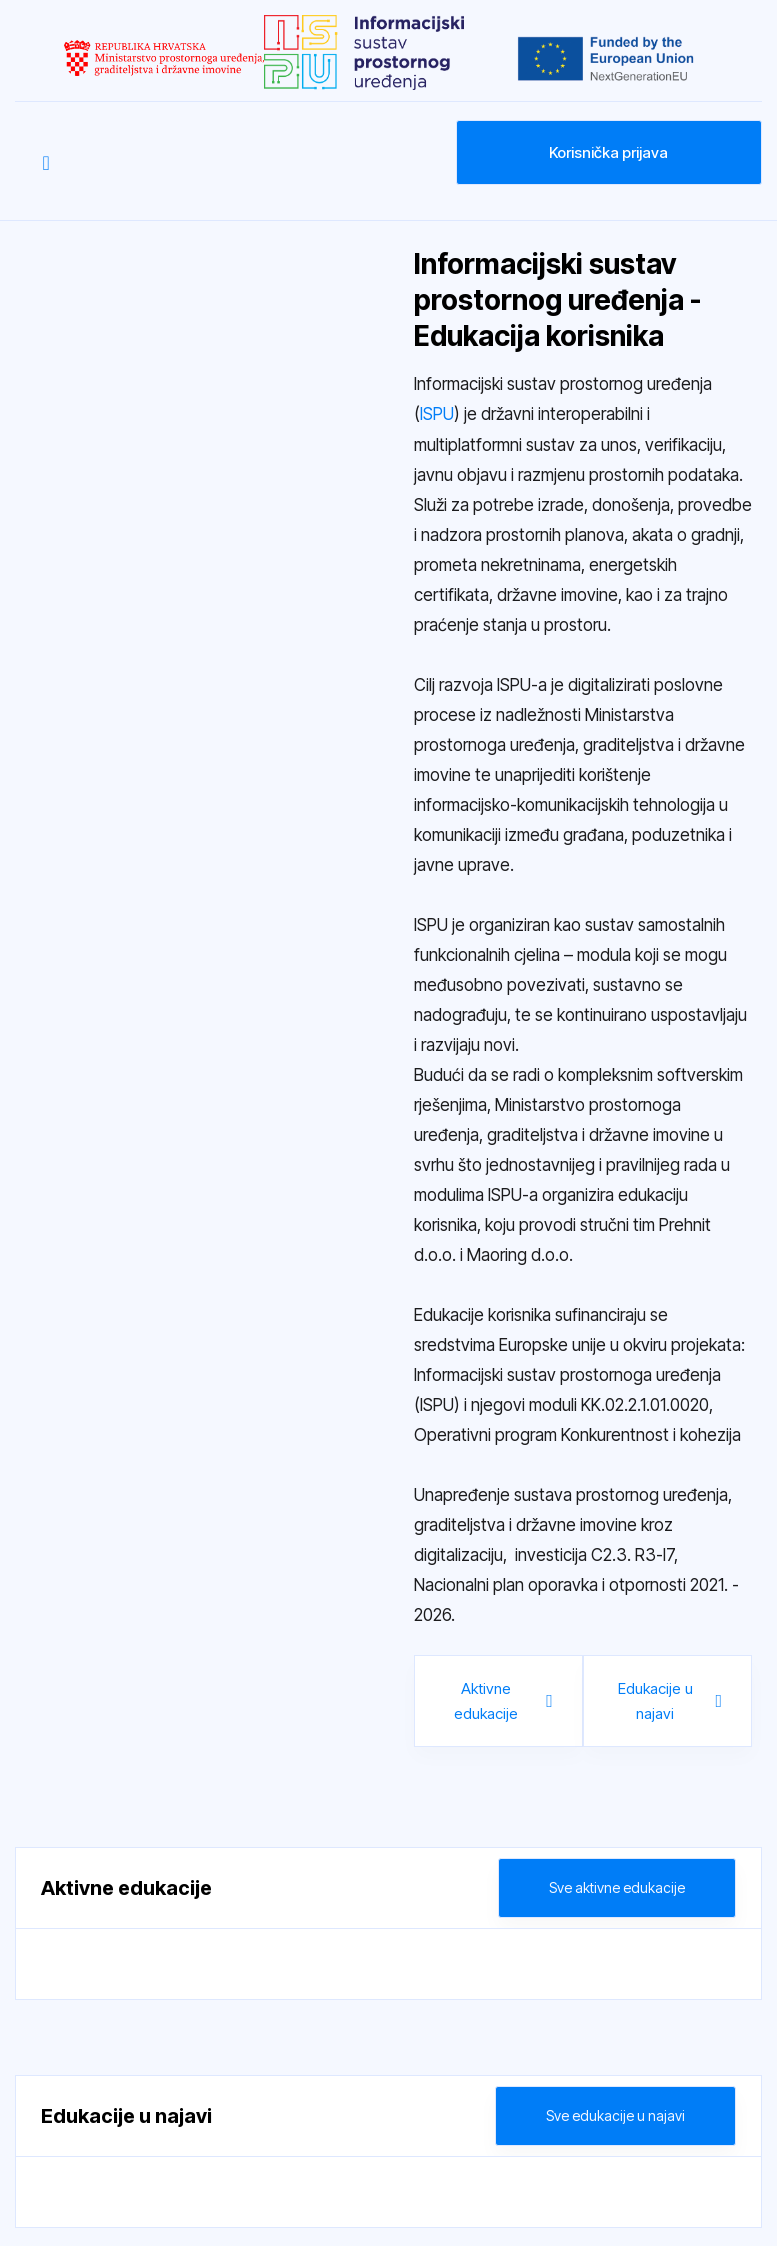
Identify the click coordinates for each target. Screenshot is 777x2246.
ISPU (437, 414)
